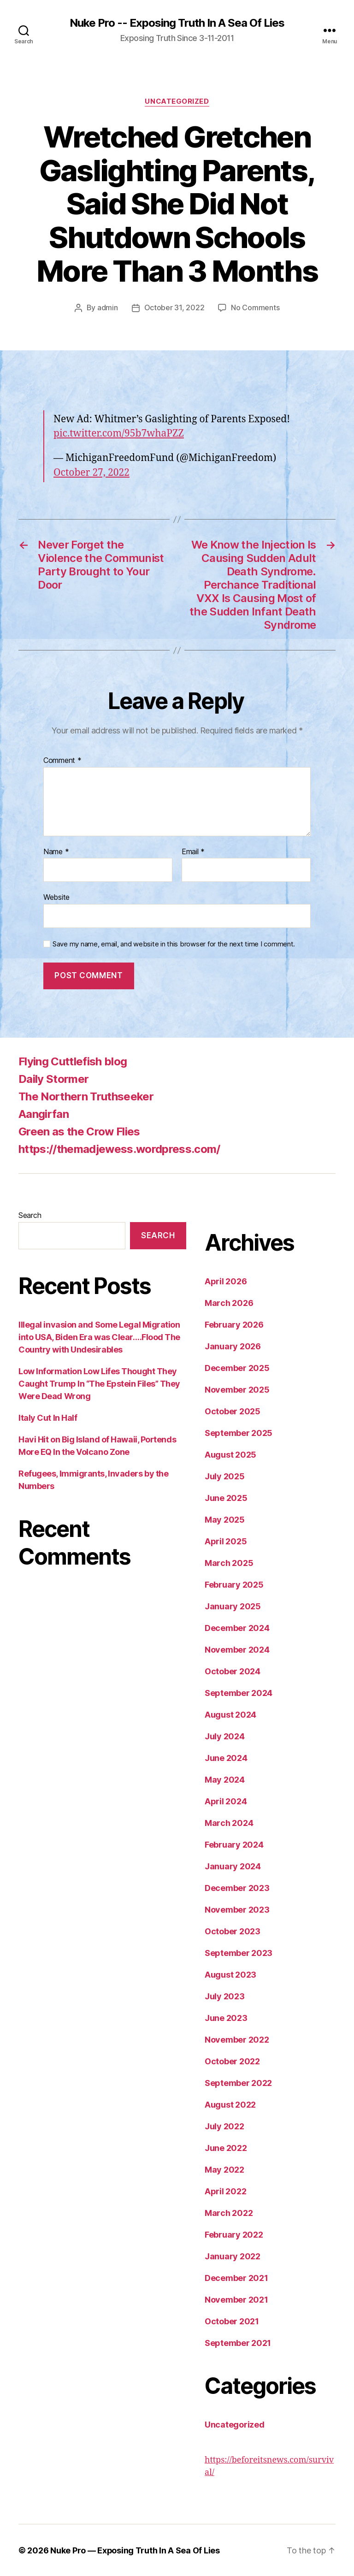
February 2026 (234, 1324)
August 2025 (230, 1454)
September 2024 (238, 1692)
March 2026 (229, 1302)
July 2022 (224, 2126)
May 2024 (225, 1779)
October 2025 (232, 1411)
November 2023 (237, 1909)
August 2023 (230, 1974)
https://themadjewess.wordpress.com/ (119, 1148)
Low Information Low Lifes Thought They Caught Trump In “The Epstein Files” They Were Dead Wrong (99, 1383)
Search (29, 1214)
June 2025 (226, 1497)
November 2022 (237, 2039)
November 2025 (237, 1389)
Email (193, 851)
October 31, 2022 (174, 307)
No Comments (255, 307)
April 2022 (225, 2191)
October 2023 (232, 1931)
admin (107, 307)
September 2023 (238, 1952)
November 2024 (237, 1649)
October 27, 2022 (91, 472)
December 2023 (237, 1887)
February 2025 (234, 1584)
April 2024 (226, 1801)
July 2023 (225, 1996)
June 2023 (226, 2017)
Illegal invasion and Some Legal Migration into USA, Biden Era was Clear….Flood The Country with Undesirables (99, 1336)
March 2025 (229, 1562)
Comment (62, 760)
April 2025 (226, 1541)
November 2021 (236, 2299)
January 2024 (233, 1866)
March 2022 (229, 2212)
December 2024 (237, 1627)
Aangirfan (43, 1113)
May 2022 (224, 2169)
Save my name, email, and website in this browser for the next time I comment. (174, 943)
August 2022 (230, 2104)
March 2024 (229, 1822)
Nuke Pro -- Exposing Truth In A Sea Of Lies (177, 23)
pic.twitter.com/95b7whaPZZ (118, 433)
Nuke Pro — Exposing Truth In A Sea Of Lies (135, 2550)
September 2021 (238, 2342)
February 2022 (234, 2234)
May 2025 (225, 1519)
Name (56, 851)
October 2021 (232, 2321)
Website (56, 896)
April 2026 (226, 1281)
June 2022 (226, 2147)
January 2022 (232, 2256)
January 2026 (233, 1346)
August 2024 (230, 1714)
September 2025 (238, 1432)
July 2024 (225, 1736)
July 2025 (225, 1476)
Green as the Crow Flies (79, 1131)
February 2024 (234, 1844)
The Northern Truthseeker (85, 1096)
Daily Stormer (53, 1078)
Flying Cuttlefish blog (72, 1061)
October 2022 (232, 2061)
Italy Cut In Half (47, 1417)
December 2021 (236, 2277)
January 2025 (233, 1606)
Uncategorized (177, 101)
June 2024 (226, 1757)
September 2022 (238, 2082)
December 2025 (237, 1367)
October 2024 (232, 1671)
